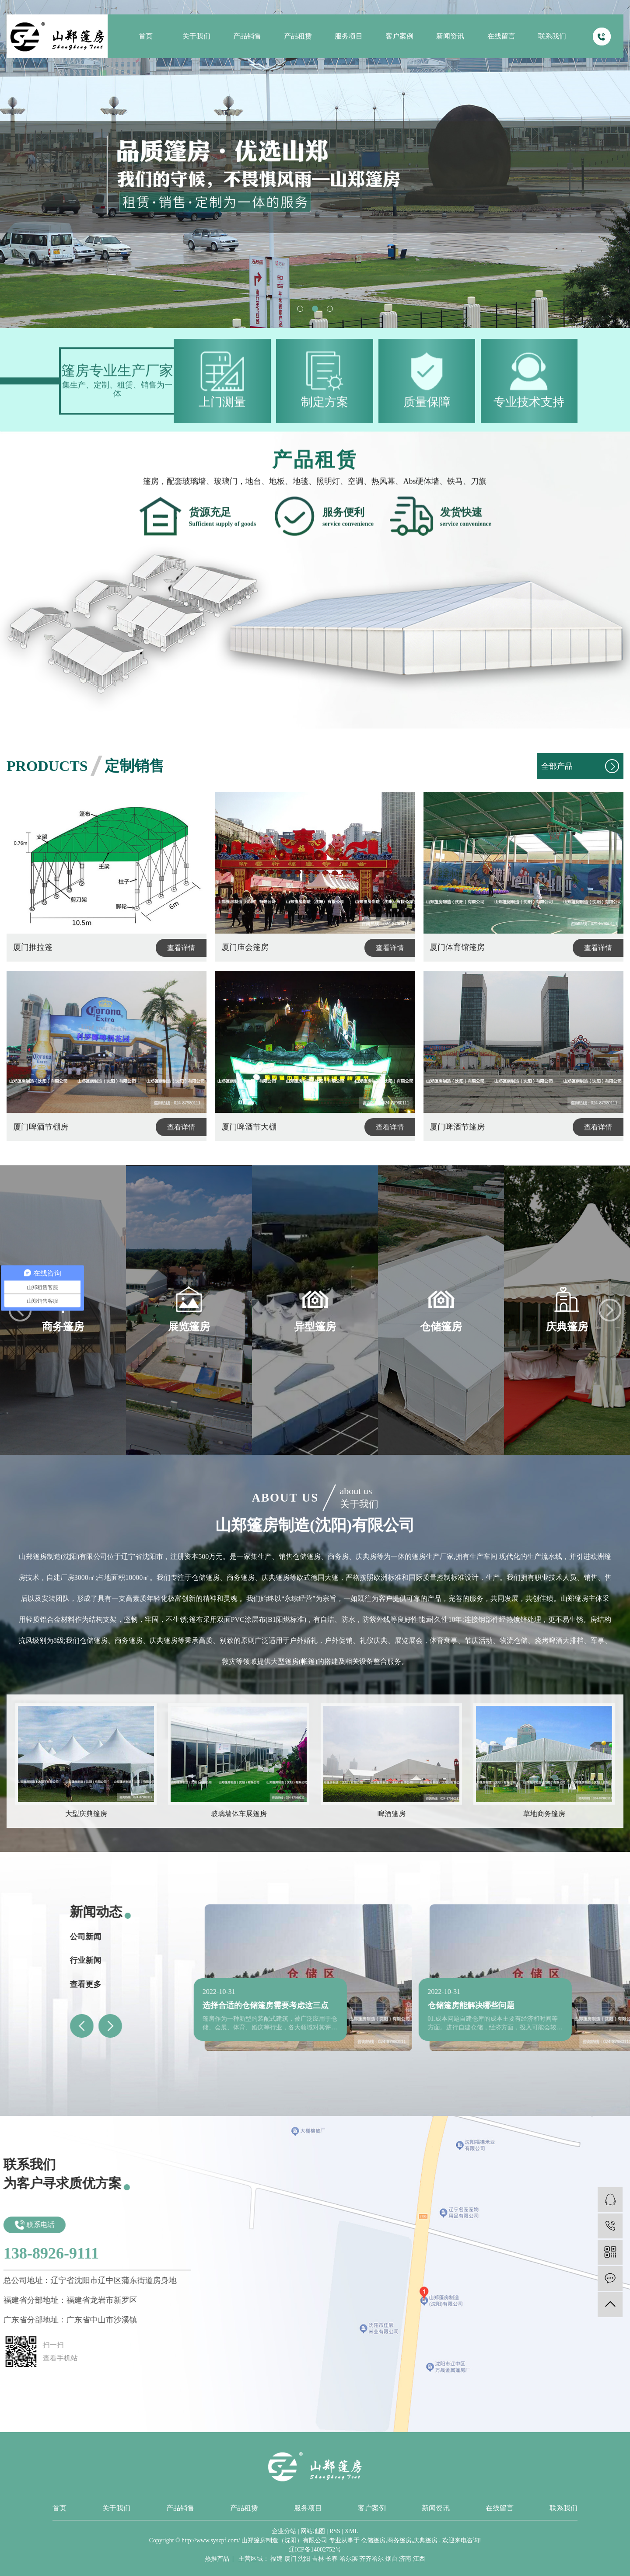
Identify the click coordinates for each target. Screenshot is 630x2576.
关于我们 (196, 36)
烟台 (391, 2558)
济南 (405, 2558)
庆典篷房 (425, 2540)
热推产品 (217, 2558)
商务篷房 (399, 2540)
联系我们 (552, 36)
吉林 (318, 2558)
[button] (300, 309)
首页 (146, 36)
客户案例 (399, 36)
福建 (276, 2558)
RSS (334, 2531)
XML (351, 2531)
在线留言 (501, 36)
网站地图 (313, 2531)
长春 (332, 2558)
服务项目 (349, 36)
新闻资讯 (450, 36)
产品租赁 (298, 36)
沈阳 (304, 2558)
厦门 (290, 2558)
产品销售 (247, 36)
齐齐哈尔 (371, 2558)
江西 (419, 2558)
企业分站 (284, 2531)
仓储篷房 (373, 2540)
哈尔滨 (349, 2558)
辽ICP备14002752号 (315, 2549)
